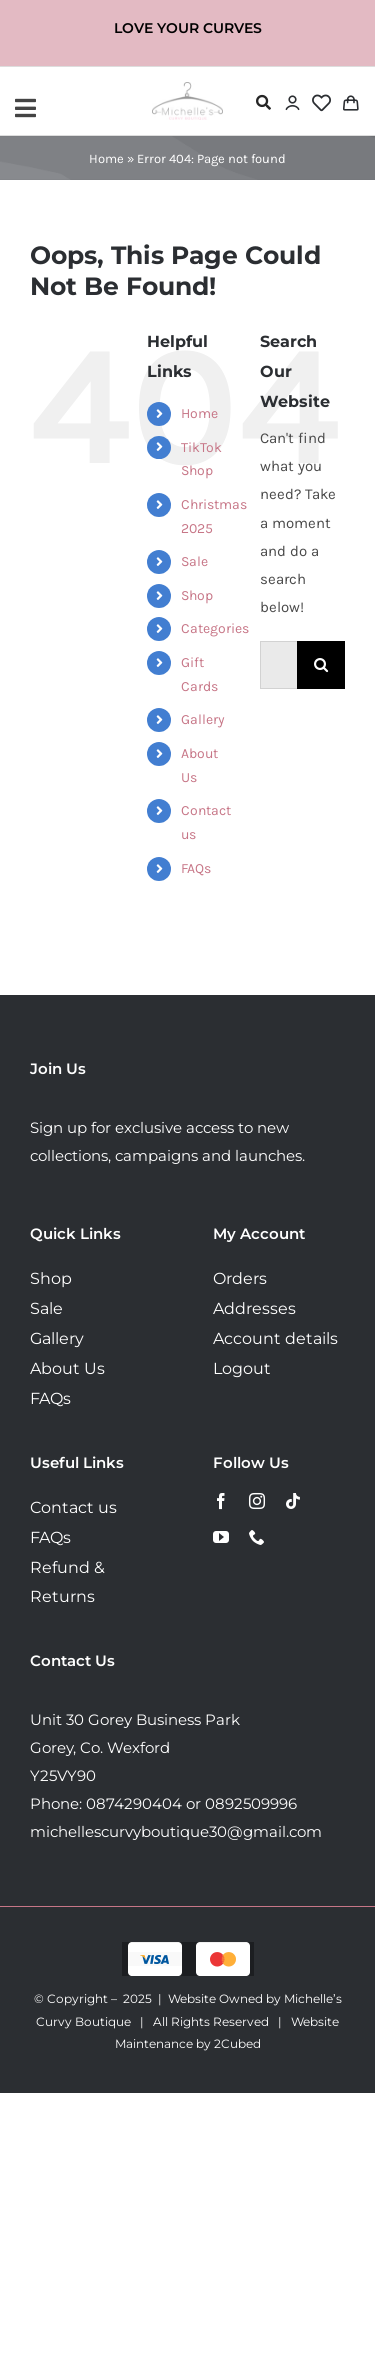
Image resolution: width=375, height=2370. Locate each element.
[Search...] (278, 665)
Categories (215, 628)
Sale (194, 561)
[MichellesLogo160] (187, 89)
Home (106, 158)
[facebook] (221, 1501)
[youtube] (221, 1537)
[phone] (257, 1537)
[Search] (321, 665)
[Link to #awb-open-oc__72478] (263, 102)
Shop (197, 595)
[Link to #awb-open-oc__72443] (78, 108)
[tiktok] (293, 1501)
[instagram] (257, 1501)
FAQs (196, 868)
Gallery (203, 719)
